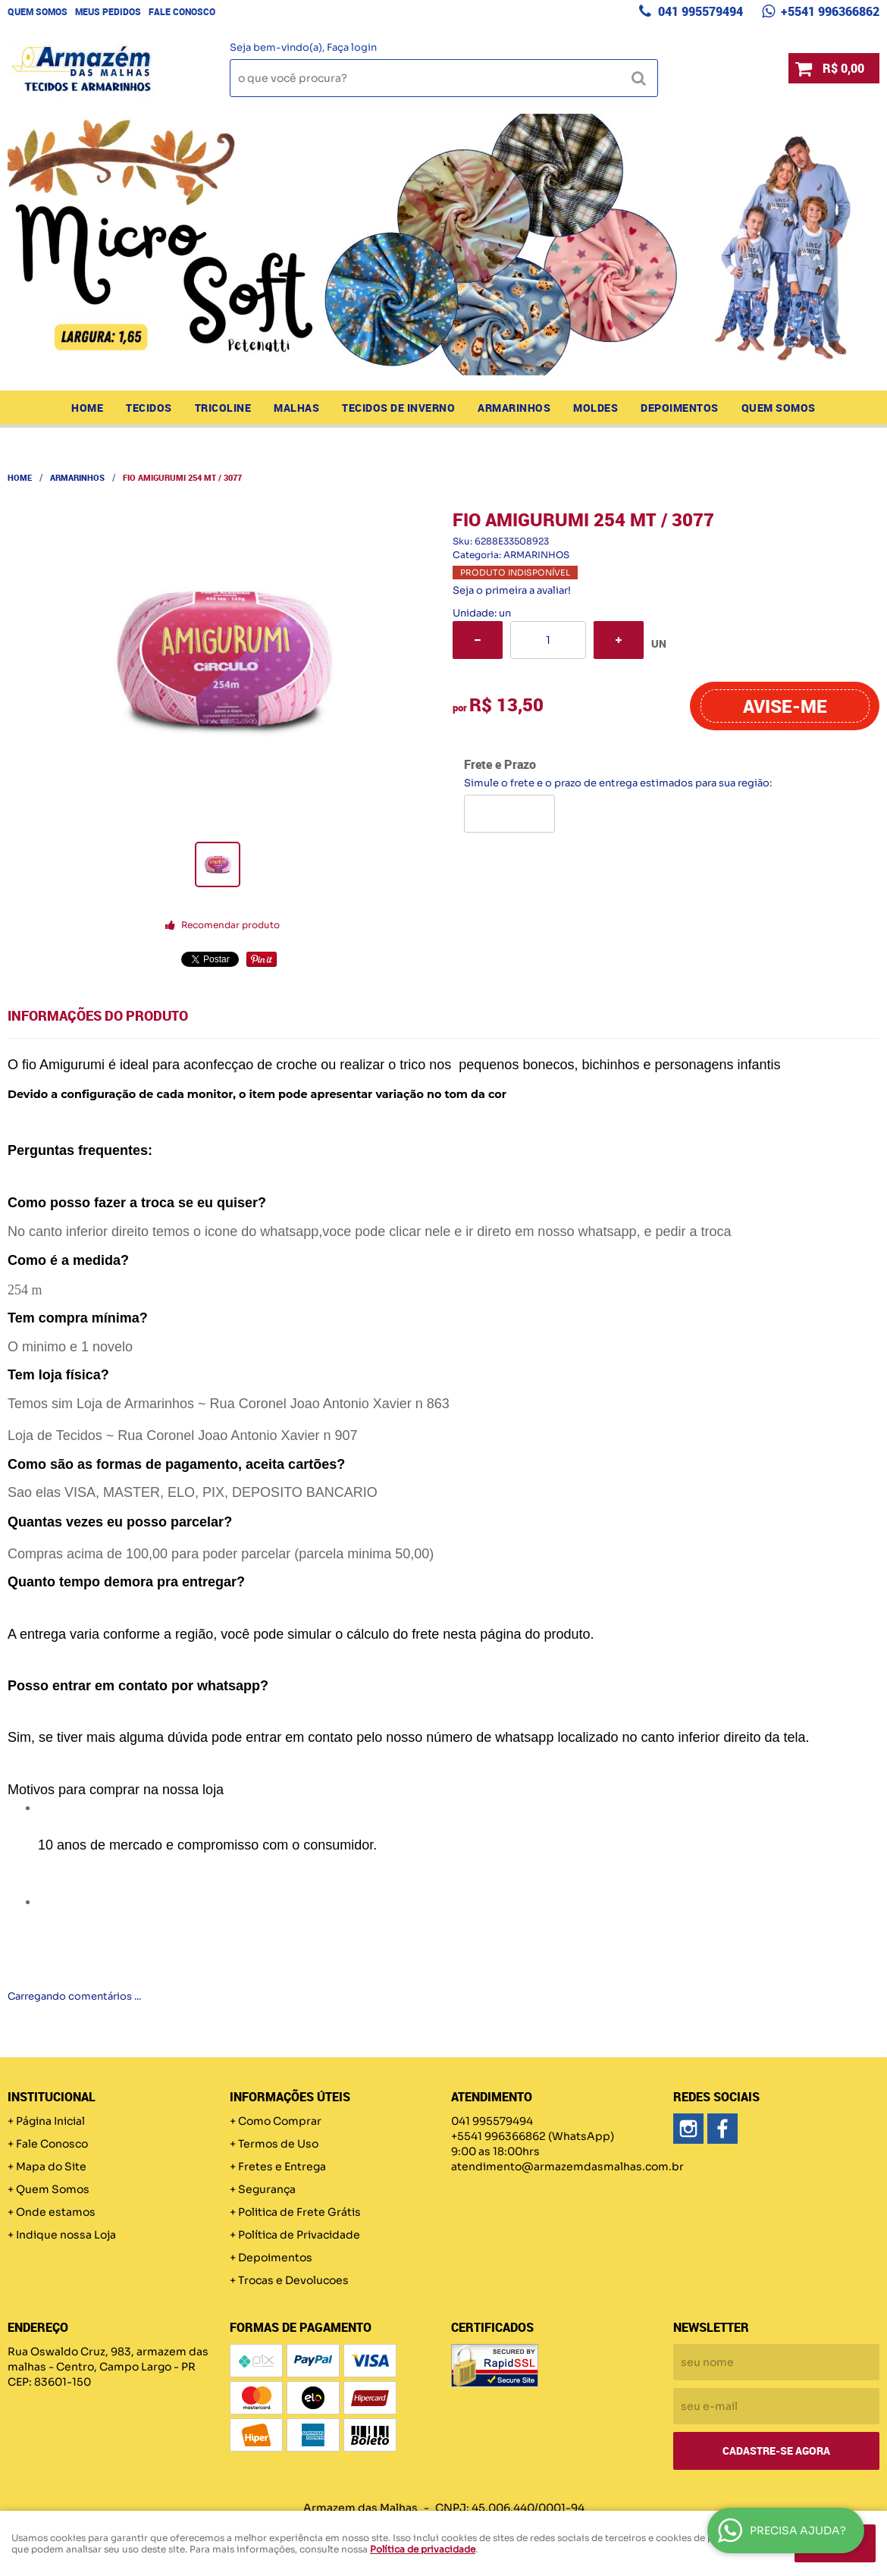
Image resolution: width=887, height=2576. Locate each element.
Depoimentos (680, 407)
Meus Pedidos (108, 11)
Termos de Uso (278, 2144)
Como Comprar (279, 2121)
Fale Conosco (182, 11)
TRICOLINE (223, 407)
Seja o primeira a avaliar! (512, 590)
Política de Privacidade (299, 2235)
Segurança (267, 2189)
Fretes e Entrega (282, 2166)
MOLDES (595, 407)
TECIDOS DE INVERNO (398, 407)
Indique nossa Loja (66, 2235)
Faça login (352, 47)
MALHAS (296, 407)
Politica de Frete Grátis (299, 2212)
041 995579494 (699, 11)
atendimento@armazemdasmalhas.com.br (567, 2166)
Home (87, 407)
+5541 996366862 (828, 11)
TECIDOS (149, 407)
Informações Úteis (290, 2096)
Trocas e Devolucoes (293, 2280)
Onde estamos (56, 2212)
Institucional (52, 2096)
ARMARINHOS (514, 407)
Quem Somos (37, 11)
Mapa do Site (51, 2166)
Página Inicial (50, 2121)
